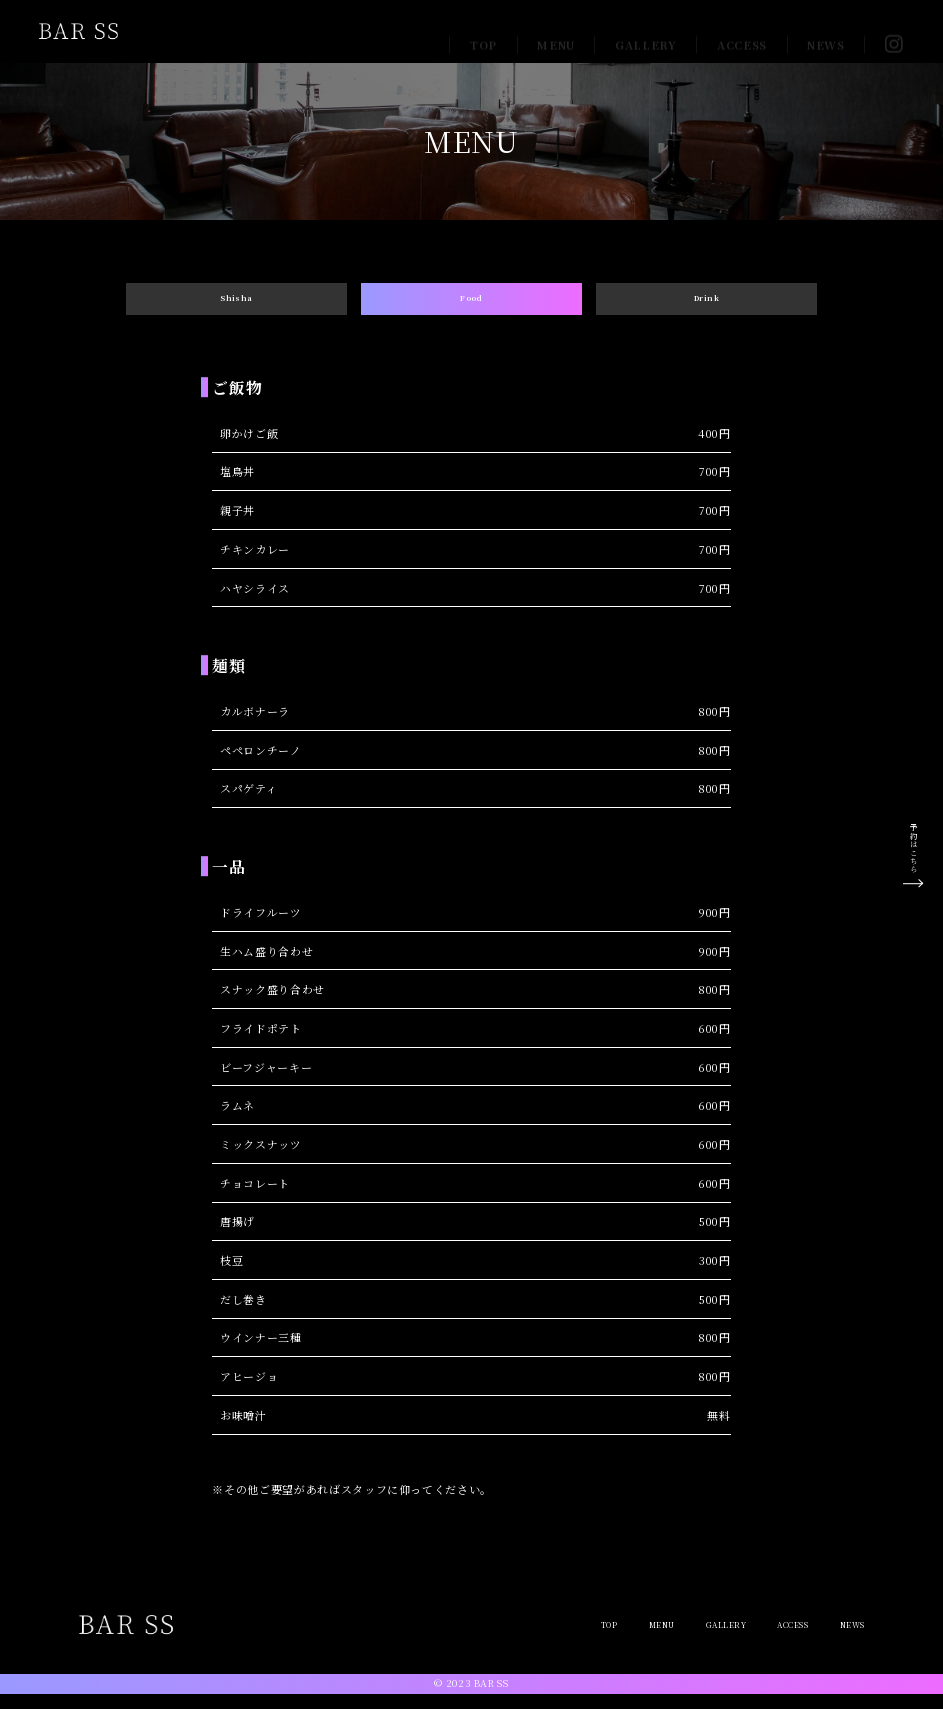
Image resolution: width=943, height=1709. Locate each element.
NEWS (826, 31)
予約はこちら (913, 847)
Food (472, 305)
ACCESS (742, 31)
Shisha (236, 305)
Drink (706, 305)
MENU (556, 31)
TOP (483, 31)
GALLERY (646, 31)
